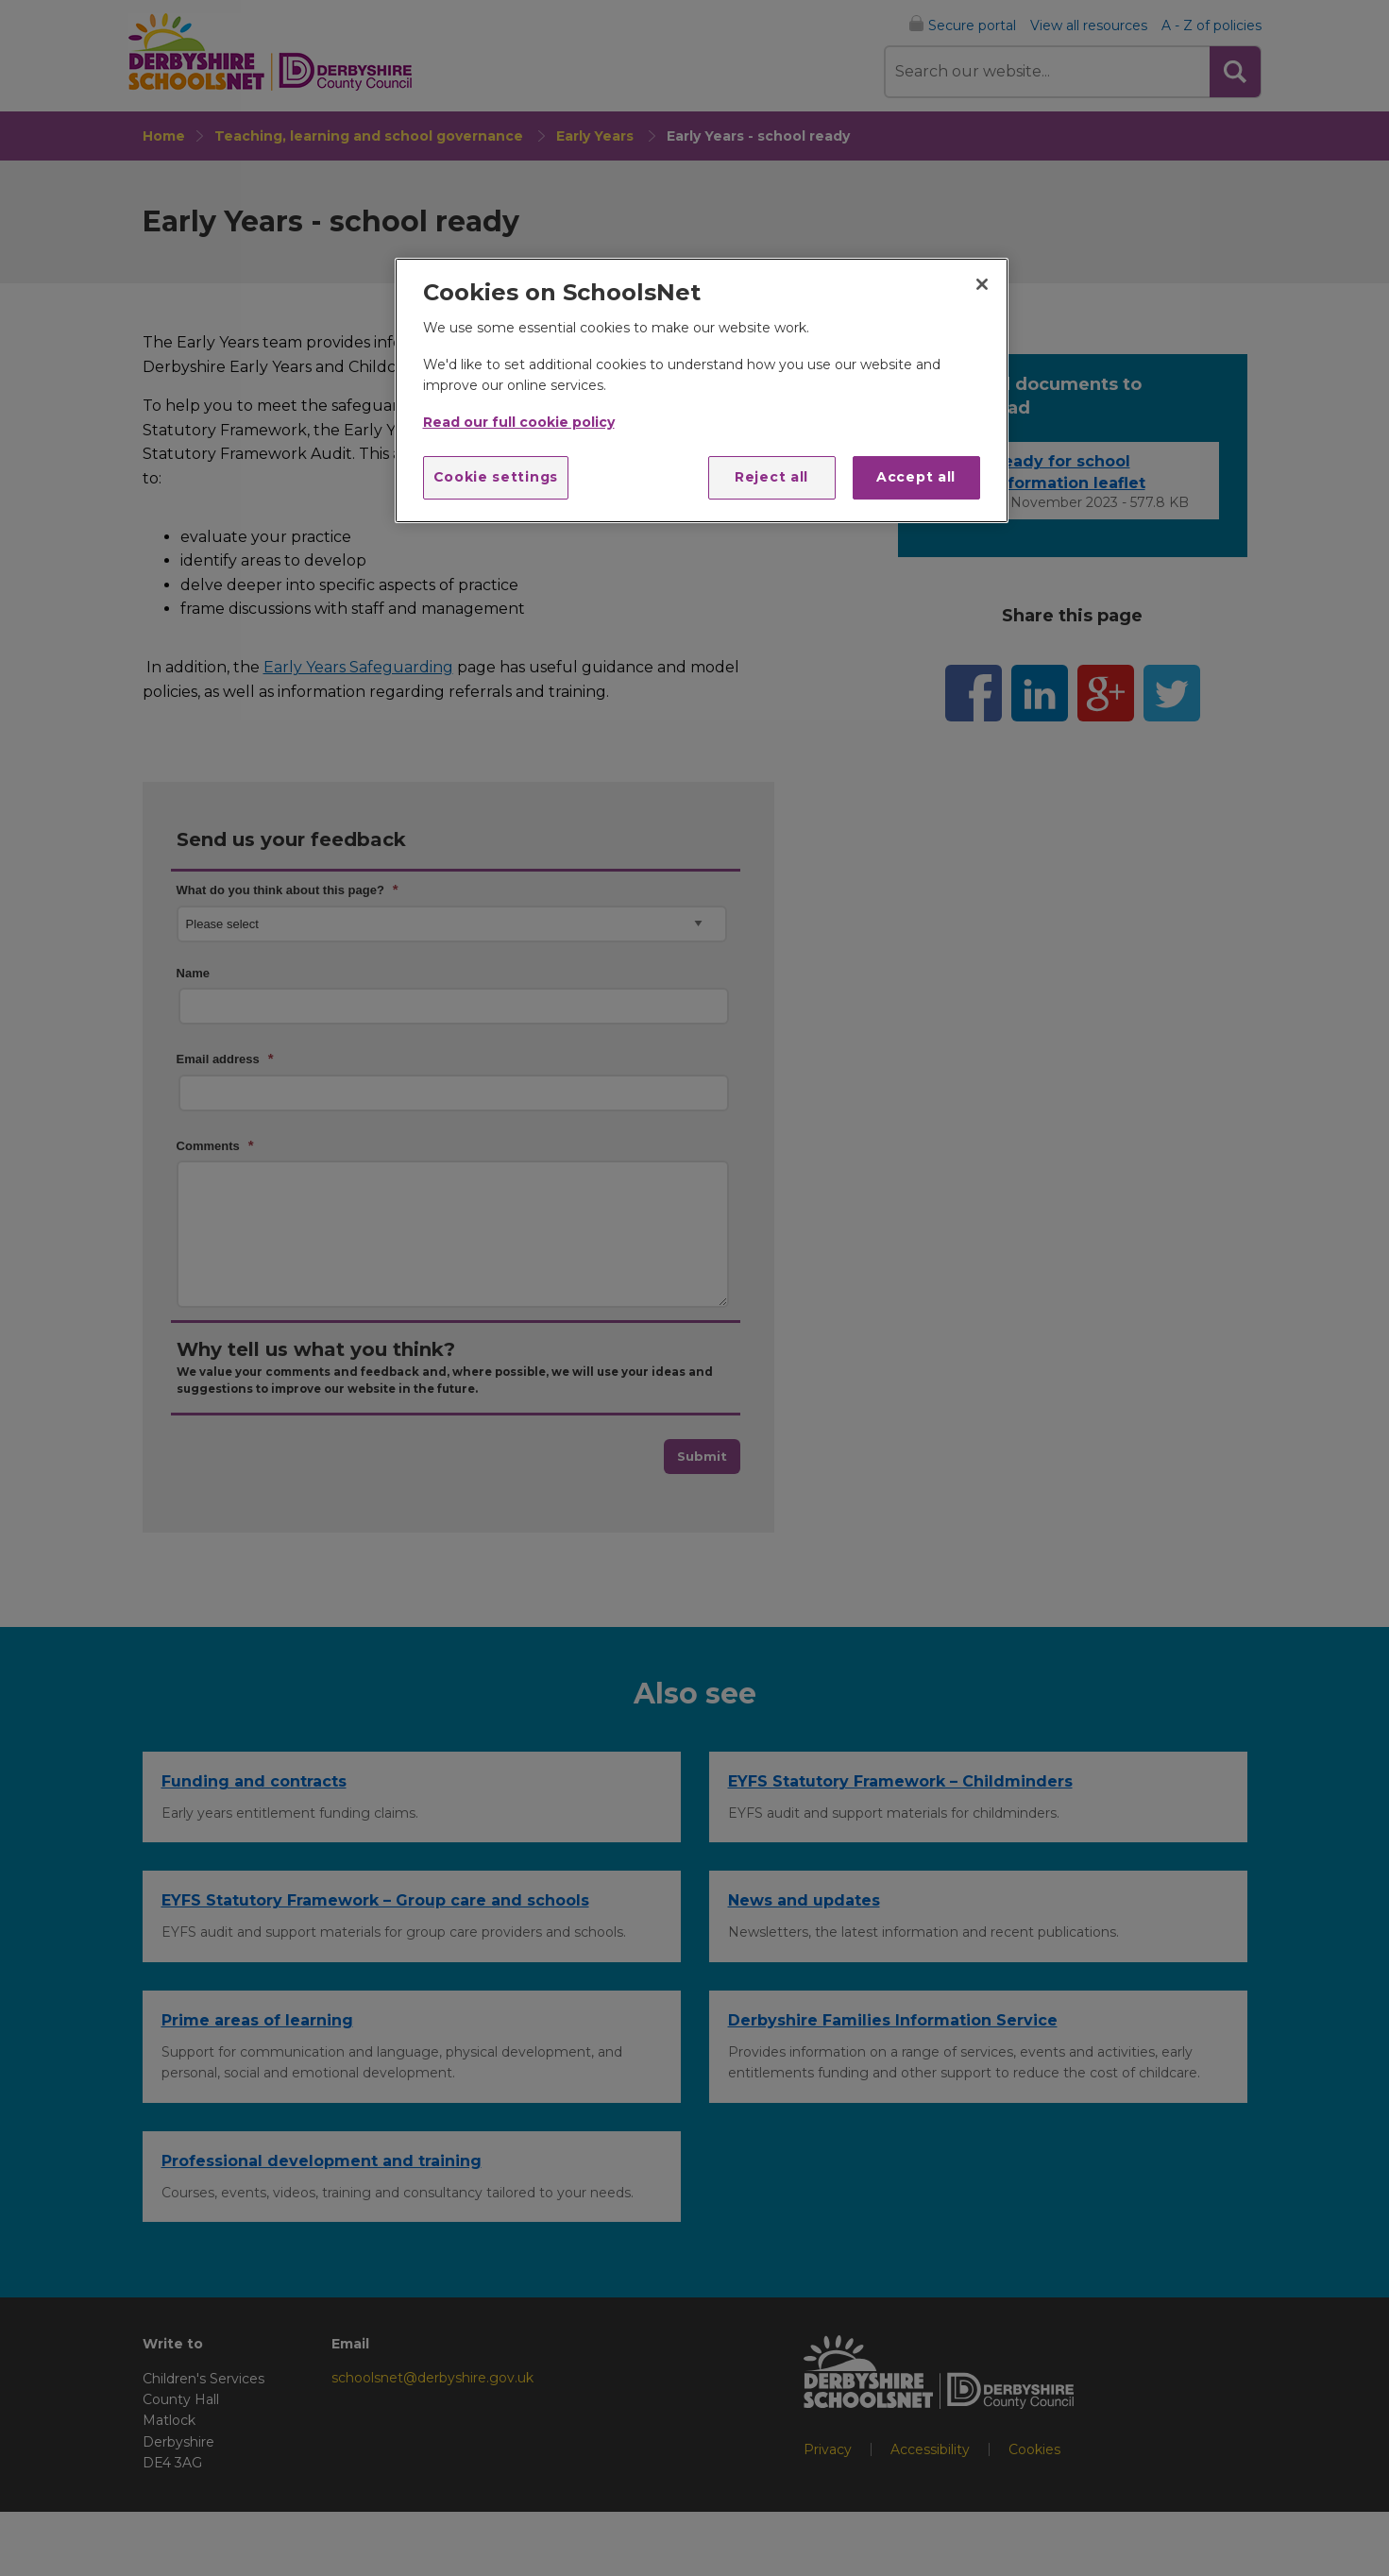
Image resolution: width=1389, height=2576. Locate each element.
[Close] (982, 284)
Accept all (916, 476)
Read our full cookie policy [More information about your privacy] (519, 422)
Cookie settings (496, 476)
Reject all (771, 476)
